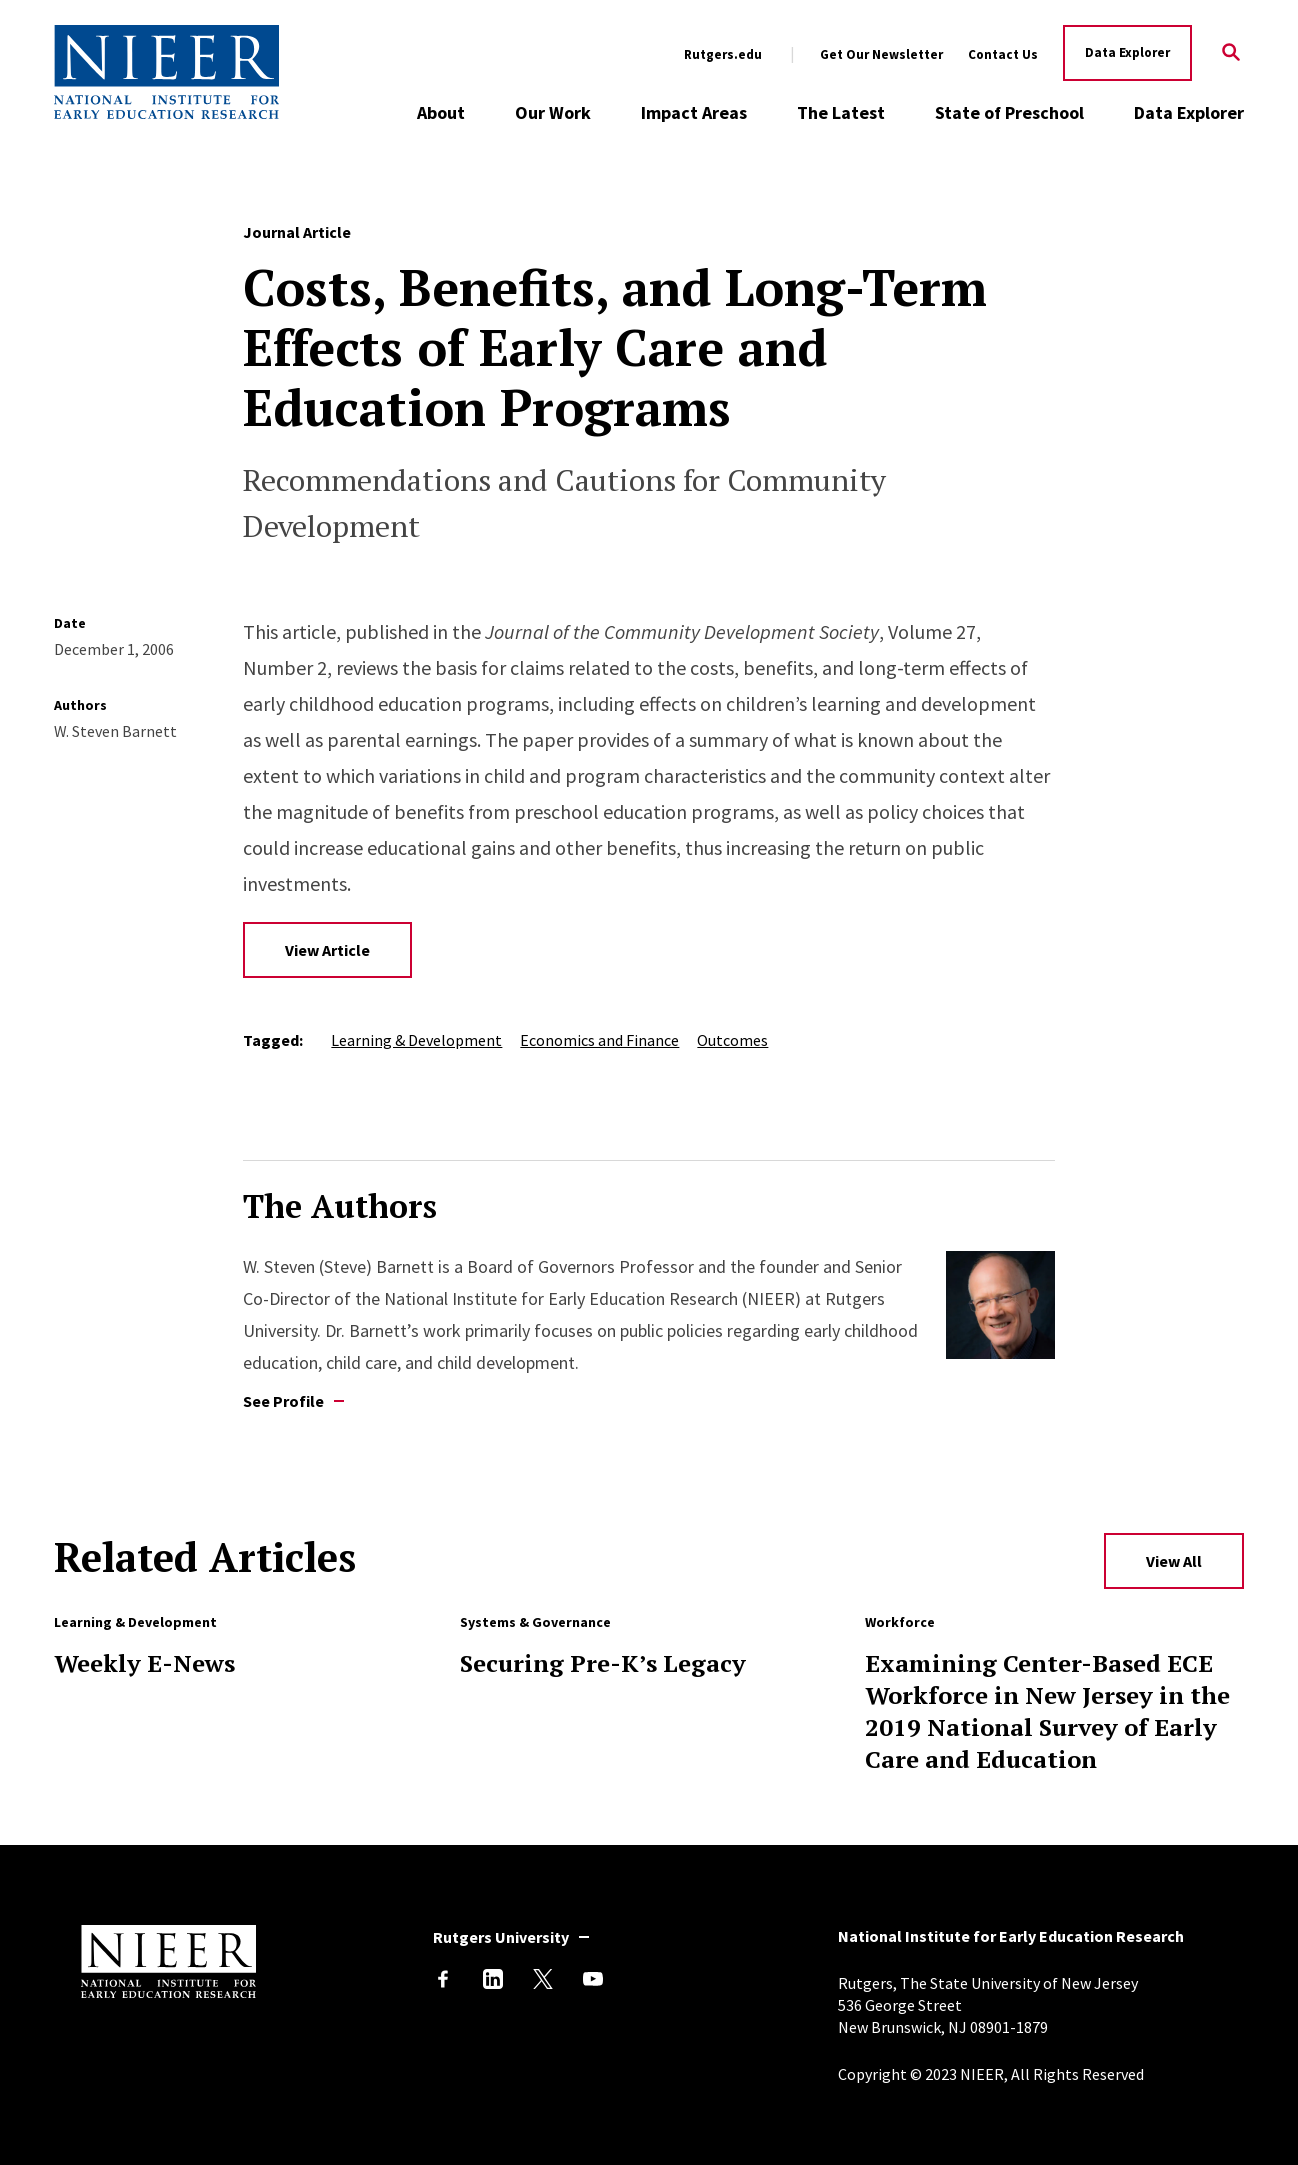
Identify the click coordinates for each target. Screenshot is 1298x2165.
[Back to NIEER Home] (166, 72)
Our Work (553, 112)
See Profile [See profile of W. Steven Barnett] (283, 1401)
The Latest (841, 112)
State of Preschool (1009, 112)
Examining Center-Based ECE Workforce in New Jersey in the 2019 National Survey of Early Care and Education (1047, 1711)
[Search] (1230, 53)
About (441, 112)
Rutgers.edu (723, 55)
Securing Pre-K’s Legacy (603, 1663)
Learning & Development (416, 1040)
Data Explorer (1127, 52)
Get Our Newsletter (881, 55)
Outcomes (732, 1040)
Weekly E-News (144, 1663)
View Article (327, 950)
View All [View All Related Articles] (1174, 1561)
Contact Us (1003, 55)
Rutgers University (501, 1937)
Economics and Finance (599, 1040)
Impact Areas (694, 112)
